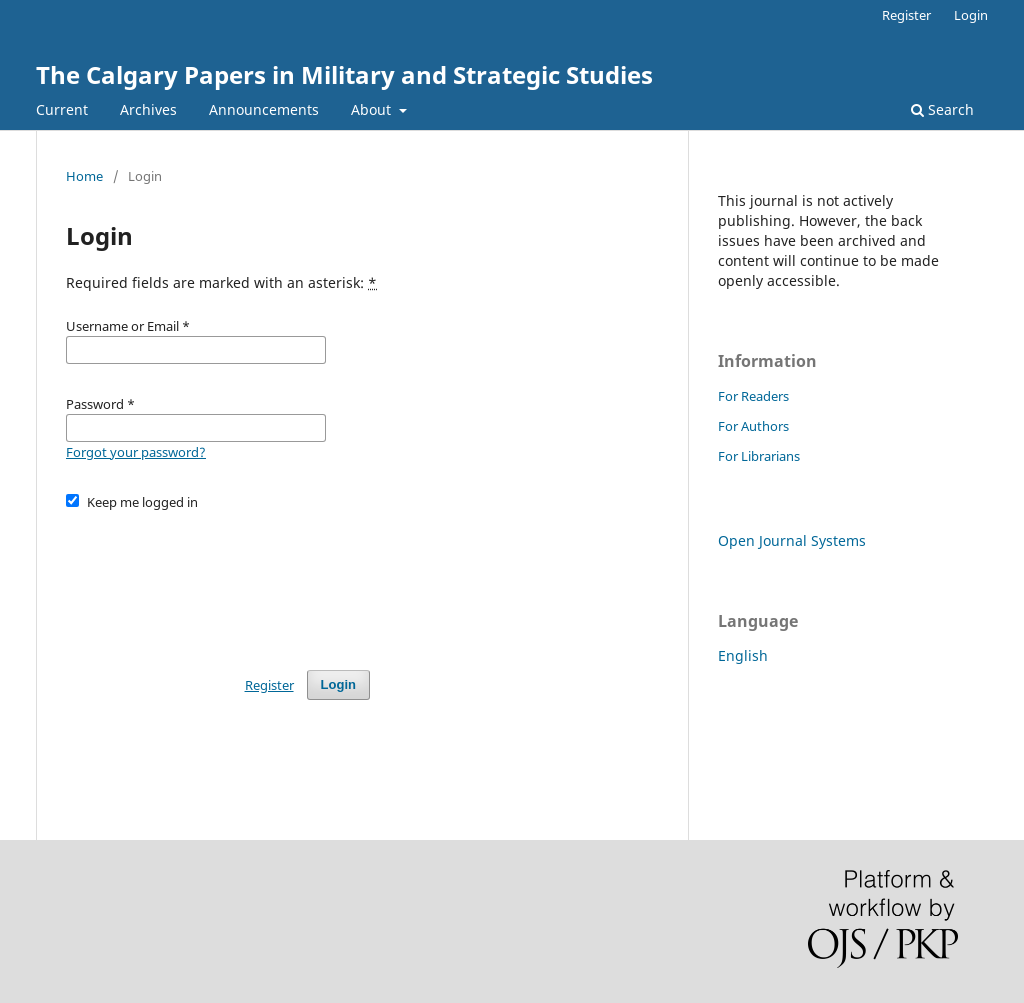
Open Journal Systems (792, 540)
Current (62, 109)
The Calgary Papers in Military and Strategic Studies (344, 74)
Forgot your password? (136, 452)
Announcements (264, 109)
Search (942, 109)
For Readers (753, 396)
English (743, 655)
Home (84, 176)
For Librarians (759, 456)
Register (906, 15)
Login (971, 15)
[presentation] (218, 581)
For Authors (753, 426)
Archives (148, 109)
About (373, 109)
